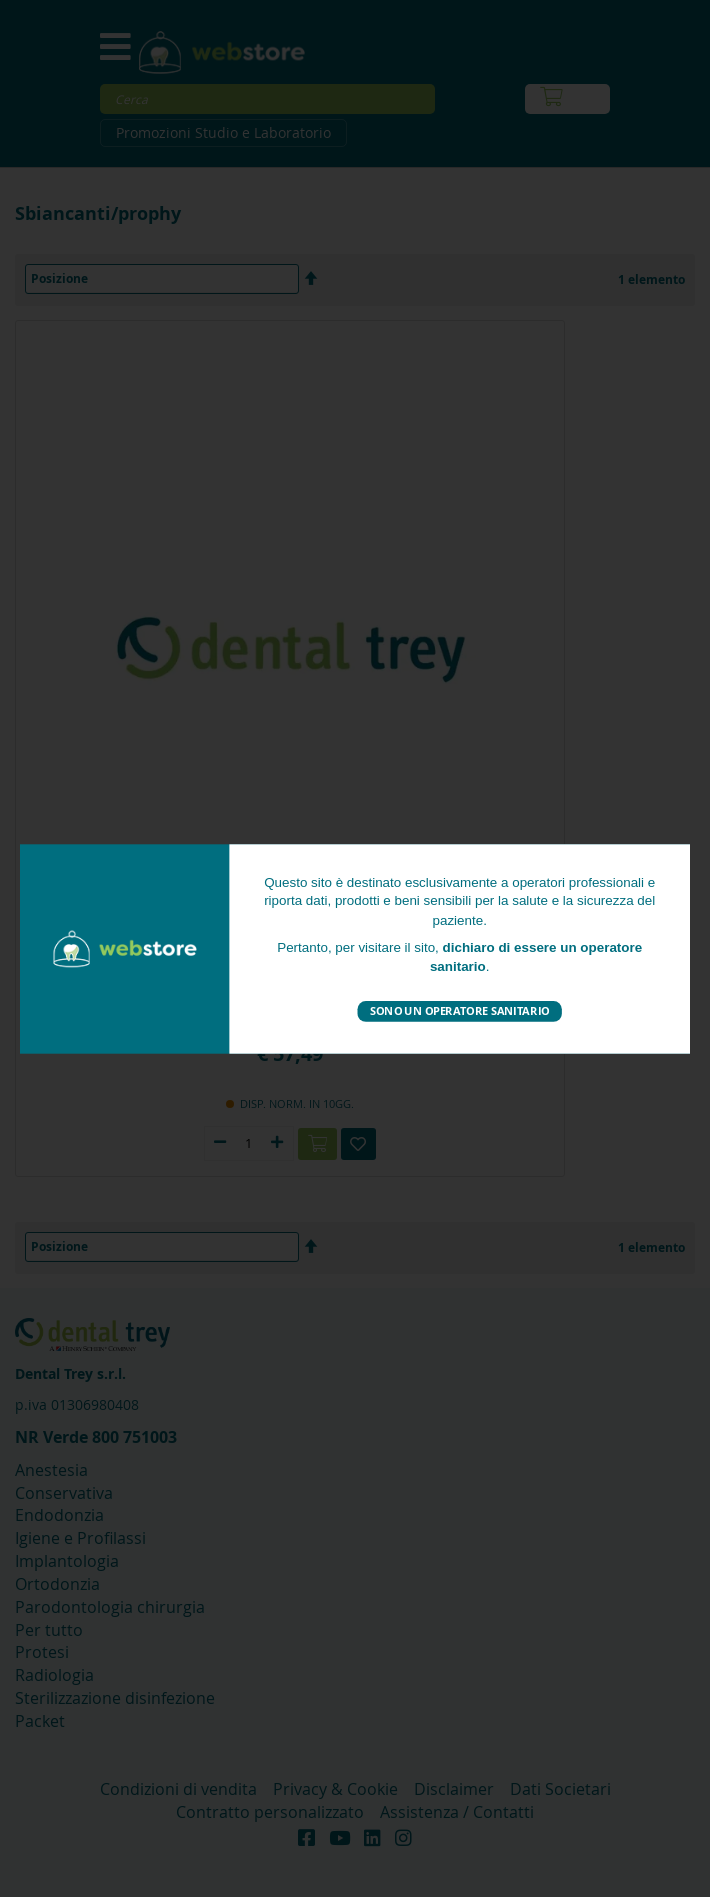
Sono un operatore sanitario (459, 1010)
